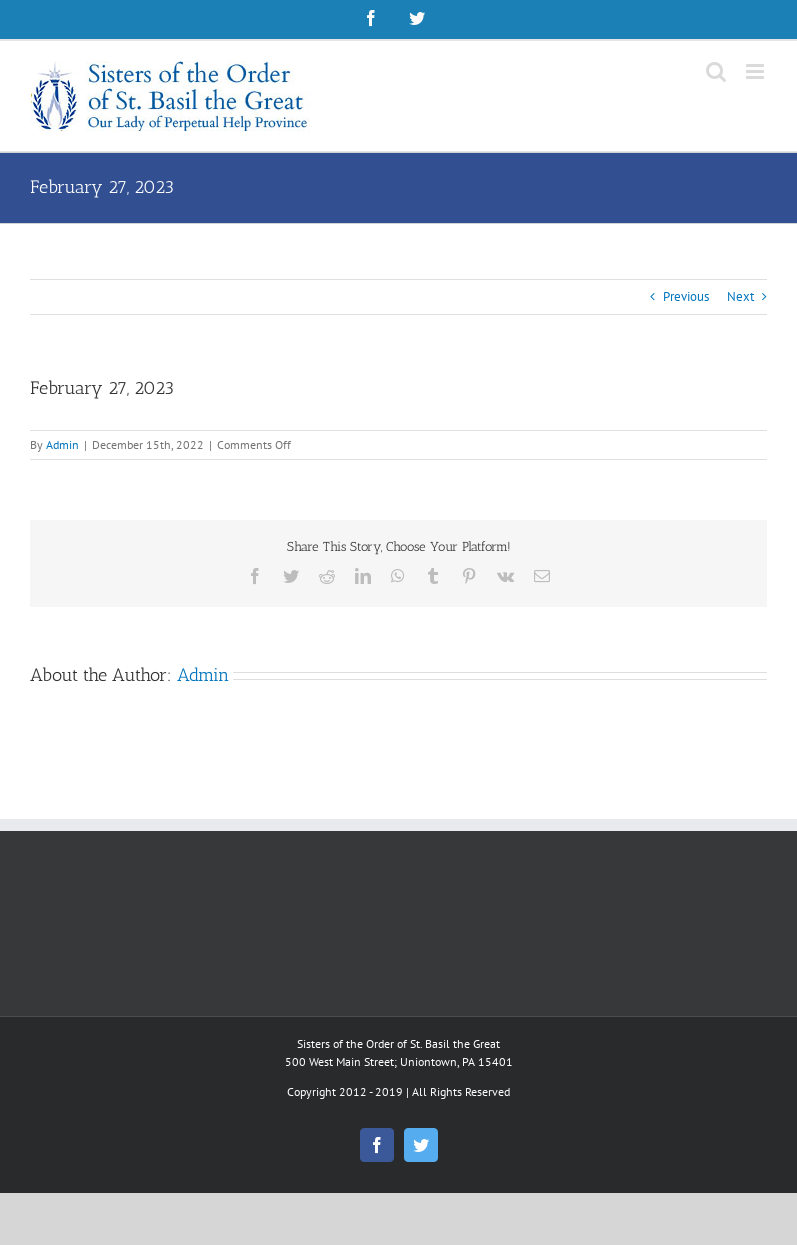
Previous (686, 296)
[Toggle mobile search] (716, 71)
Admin (62, 444)
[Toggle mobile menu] (756, 71)
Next (740, 296)
